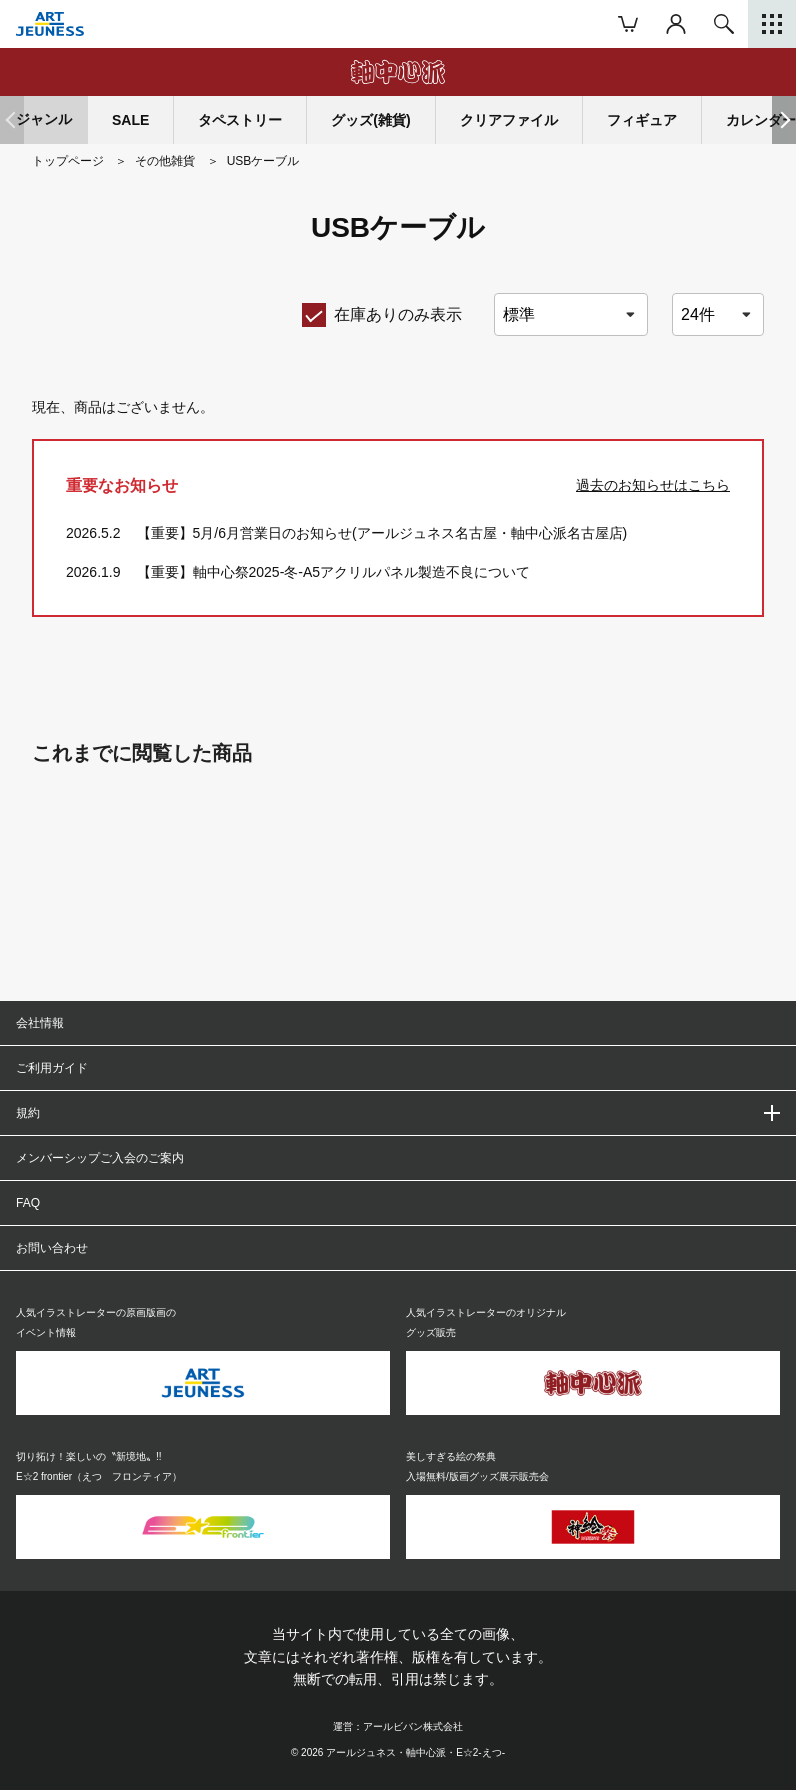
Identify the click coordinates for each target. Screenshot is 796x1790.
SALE (130, 120)
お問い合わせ (52, 1248)
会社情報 (40, 1023)
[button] (784, 120)
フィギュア (642, 120)
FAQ (28, 1203)
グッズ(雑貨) (370, 120)
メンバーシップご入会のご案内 (100, 1158)
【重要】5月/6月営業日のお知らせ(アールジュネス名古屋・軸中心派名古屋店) (382, 533)
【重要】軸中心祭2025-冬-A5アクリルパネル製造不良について (334, 572)
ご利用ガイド (52, 1068)
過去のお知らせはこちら (653, 485)
